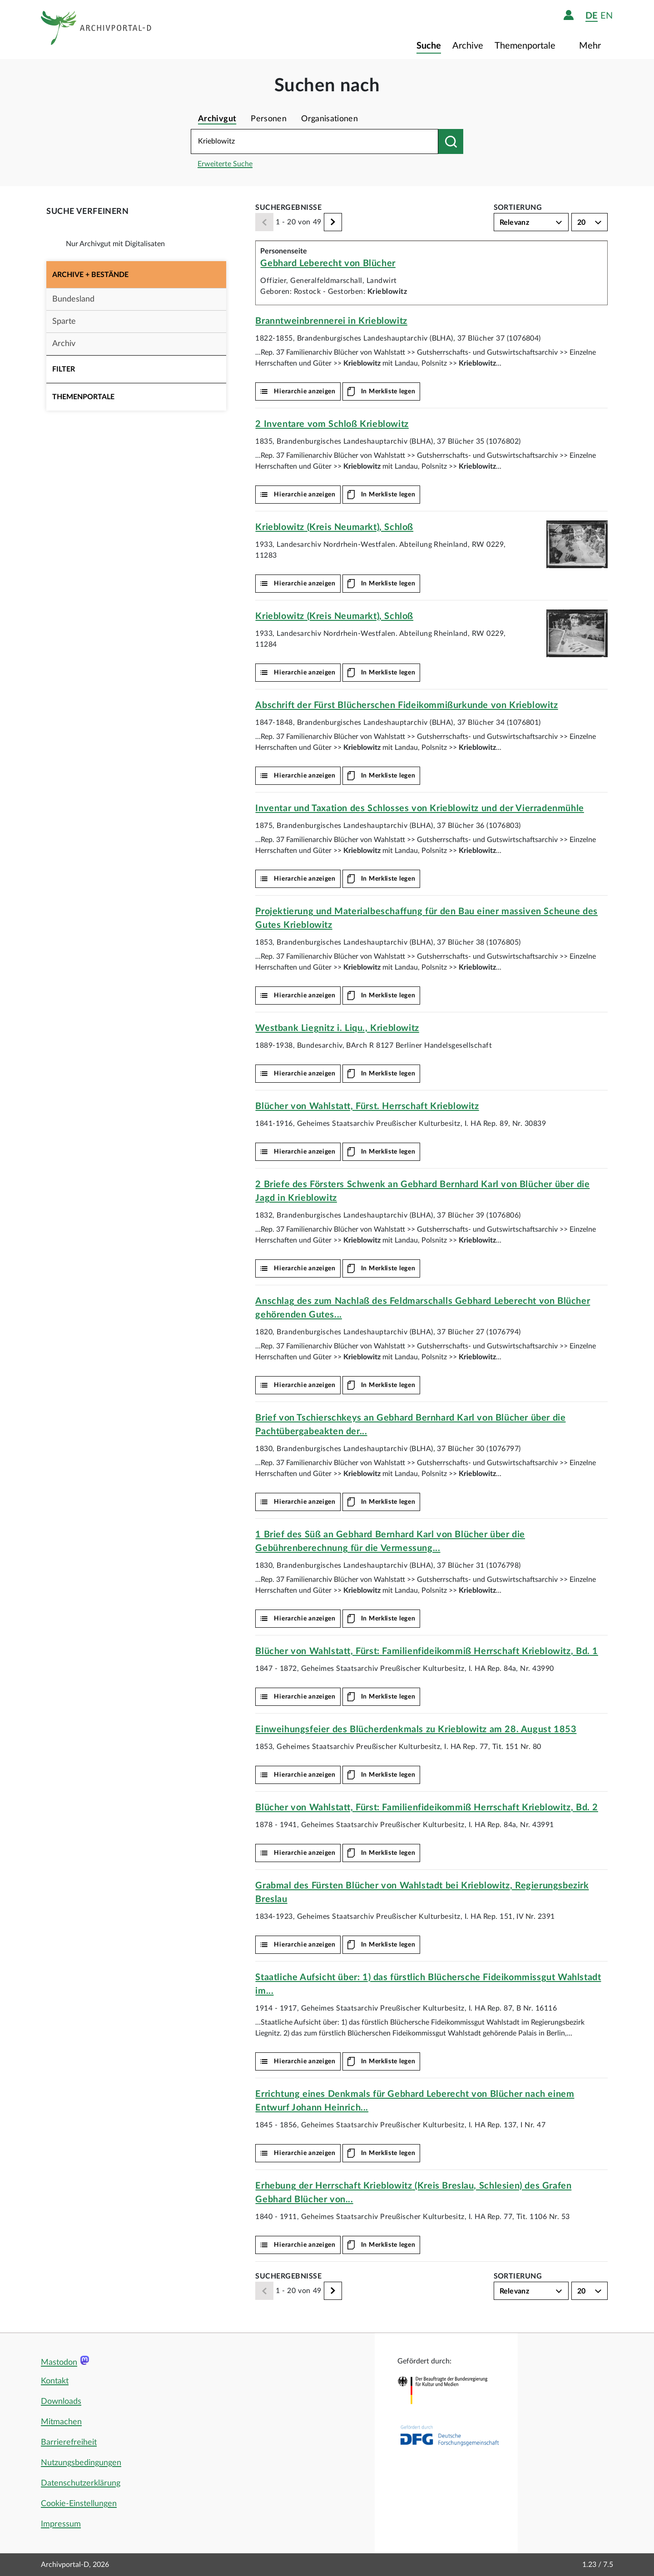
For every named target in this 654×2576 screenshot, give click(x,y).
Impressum (61, 2524)
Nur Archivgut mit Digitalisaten (115, 244)
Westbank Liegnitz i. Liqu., (337, 1028)
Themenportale (526, 45)
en (606, 15)
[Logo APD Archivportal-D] (96, 29)
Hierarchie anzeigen (304, 391)
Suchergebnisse (288, 207)
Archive (467, 45)
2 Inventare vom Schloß (331, 424)
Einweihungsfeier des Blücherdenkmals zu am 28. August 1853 (415, 1729)
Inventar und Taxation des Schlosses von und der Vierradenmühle (419, 808)
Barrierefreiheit (69, 2442)
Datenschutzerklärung (80, 2483)
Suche (428, 45)
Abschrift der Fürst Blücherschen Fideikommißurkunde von (406, 705)
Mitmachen (61, 2422)
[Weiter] (333, 222)
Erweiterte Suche (225, 164)
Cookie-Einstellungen (79, 2504)
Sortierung (518, 207)
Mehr (591, 45)
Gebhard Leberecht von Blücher (327, 263)
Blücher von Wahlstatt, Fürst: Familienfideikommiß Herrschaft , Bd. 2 (426, 1807)
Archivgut (217, 119)
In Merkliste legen (388, 391)
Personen (269, 119)
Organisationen (329, 119)
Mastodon (59, 2362)
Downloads (61, 2402)
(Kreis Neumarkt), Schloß (334, 527)
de (591, 15)
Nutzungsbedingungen (81, 2463)
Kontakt (55, 2381)
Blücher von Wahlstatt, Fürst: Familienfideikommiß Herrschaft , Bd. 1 (426, 1651)
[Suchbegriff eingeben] (314, 141)
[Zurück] (264, 222)
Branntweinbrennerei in (331, 321)
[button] (136, 274)
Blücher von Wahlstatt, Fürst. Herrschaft (367, 1106)
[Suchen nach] (450, 141)
